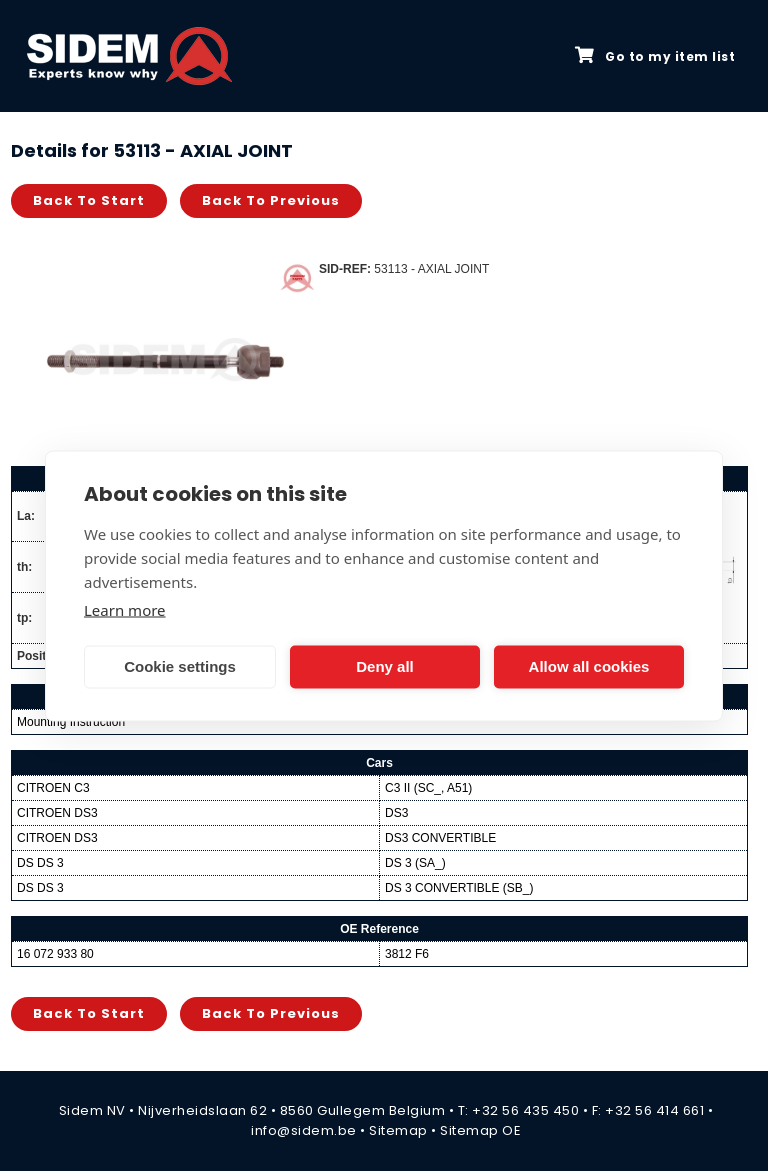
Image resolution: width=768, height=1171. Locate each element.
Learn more (125, 609)
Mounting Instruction (71, 722)
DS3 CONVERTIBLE (440, 838)
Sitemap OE (480, 1130)
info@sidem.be (304, 1130)
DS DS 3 (40, 863)
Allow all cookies (589, 666)
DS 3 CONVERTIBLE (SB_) (459, 888)
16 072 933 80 (55, 954)
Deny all (385, 666)
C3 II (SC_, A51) (428, 788)
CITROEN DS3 (57, 813)
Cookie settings (180, 666)
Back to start (89, 200)
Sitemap (398, 1130)
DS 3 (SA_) (415, 863)
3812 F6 (407, 954)
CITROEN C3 (53, 788)
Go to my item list (655, 56)
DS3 (396, 813)
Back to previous (271, 200)
